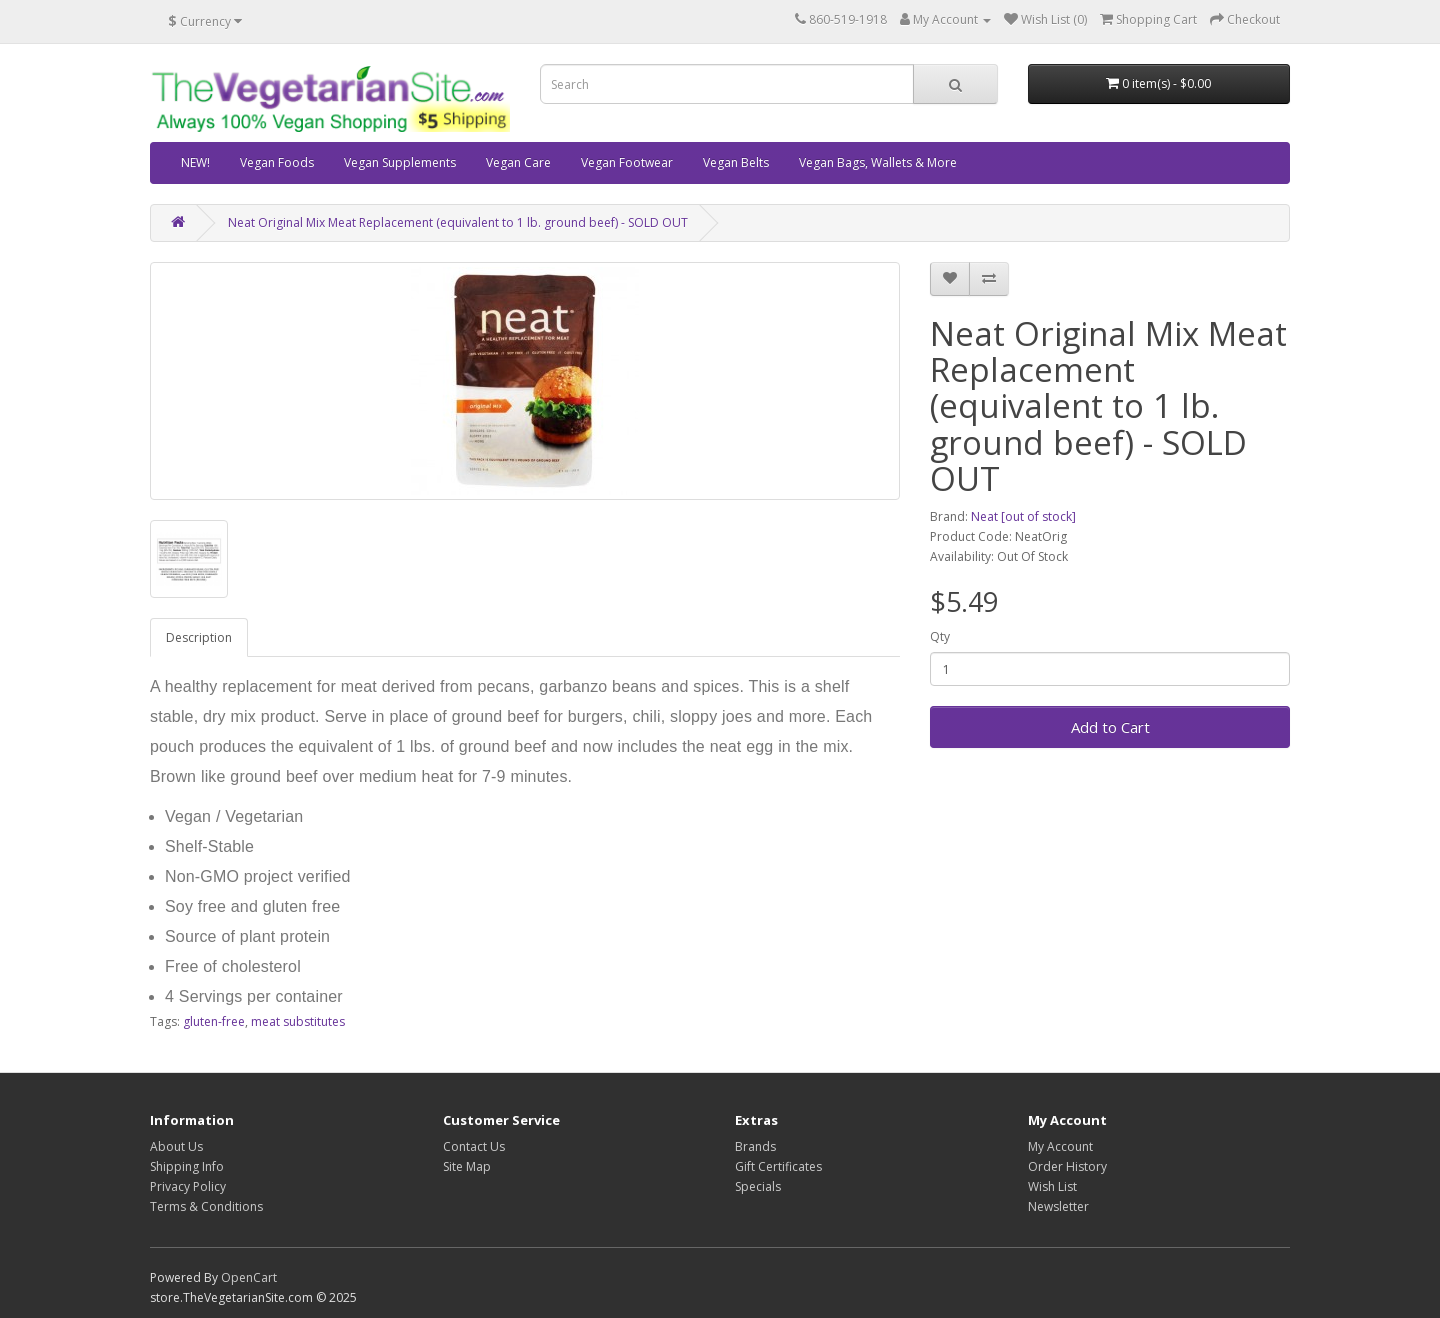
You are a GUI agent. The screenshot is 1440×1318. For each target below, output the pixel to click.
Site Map (467, 1166)
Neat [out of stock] (1023, 516)
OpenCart (249, 1277)
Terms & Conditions (206, 1206)
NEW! (195, 162)
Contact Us (474, 1146)
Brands (755, 1146)
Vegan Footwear (627, 162)
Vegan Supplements (400, 162)
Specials (758, 1186)
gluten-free (214, 1021)
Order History (1067, 1166)
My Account (1060, 1146)
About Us (176, 1146)
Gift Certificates (778, 1166)
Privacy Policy (188, 1186)
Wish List (1052, 1186)
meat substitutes (298, 1021)
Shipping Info (187, 1166)
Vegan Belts (736, 162)
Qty (940, 636)
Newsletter (1058, 1206)
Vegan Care (518, 162)
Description (199, 637)
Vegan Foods (277, 162)
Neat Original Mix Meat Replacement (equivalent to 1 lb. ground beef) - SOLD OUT (458, 222)
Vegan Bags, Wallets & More (878, 162)
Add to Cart (1110, 727)
